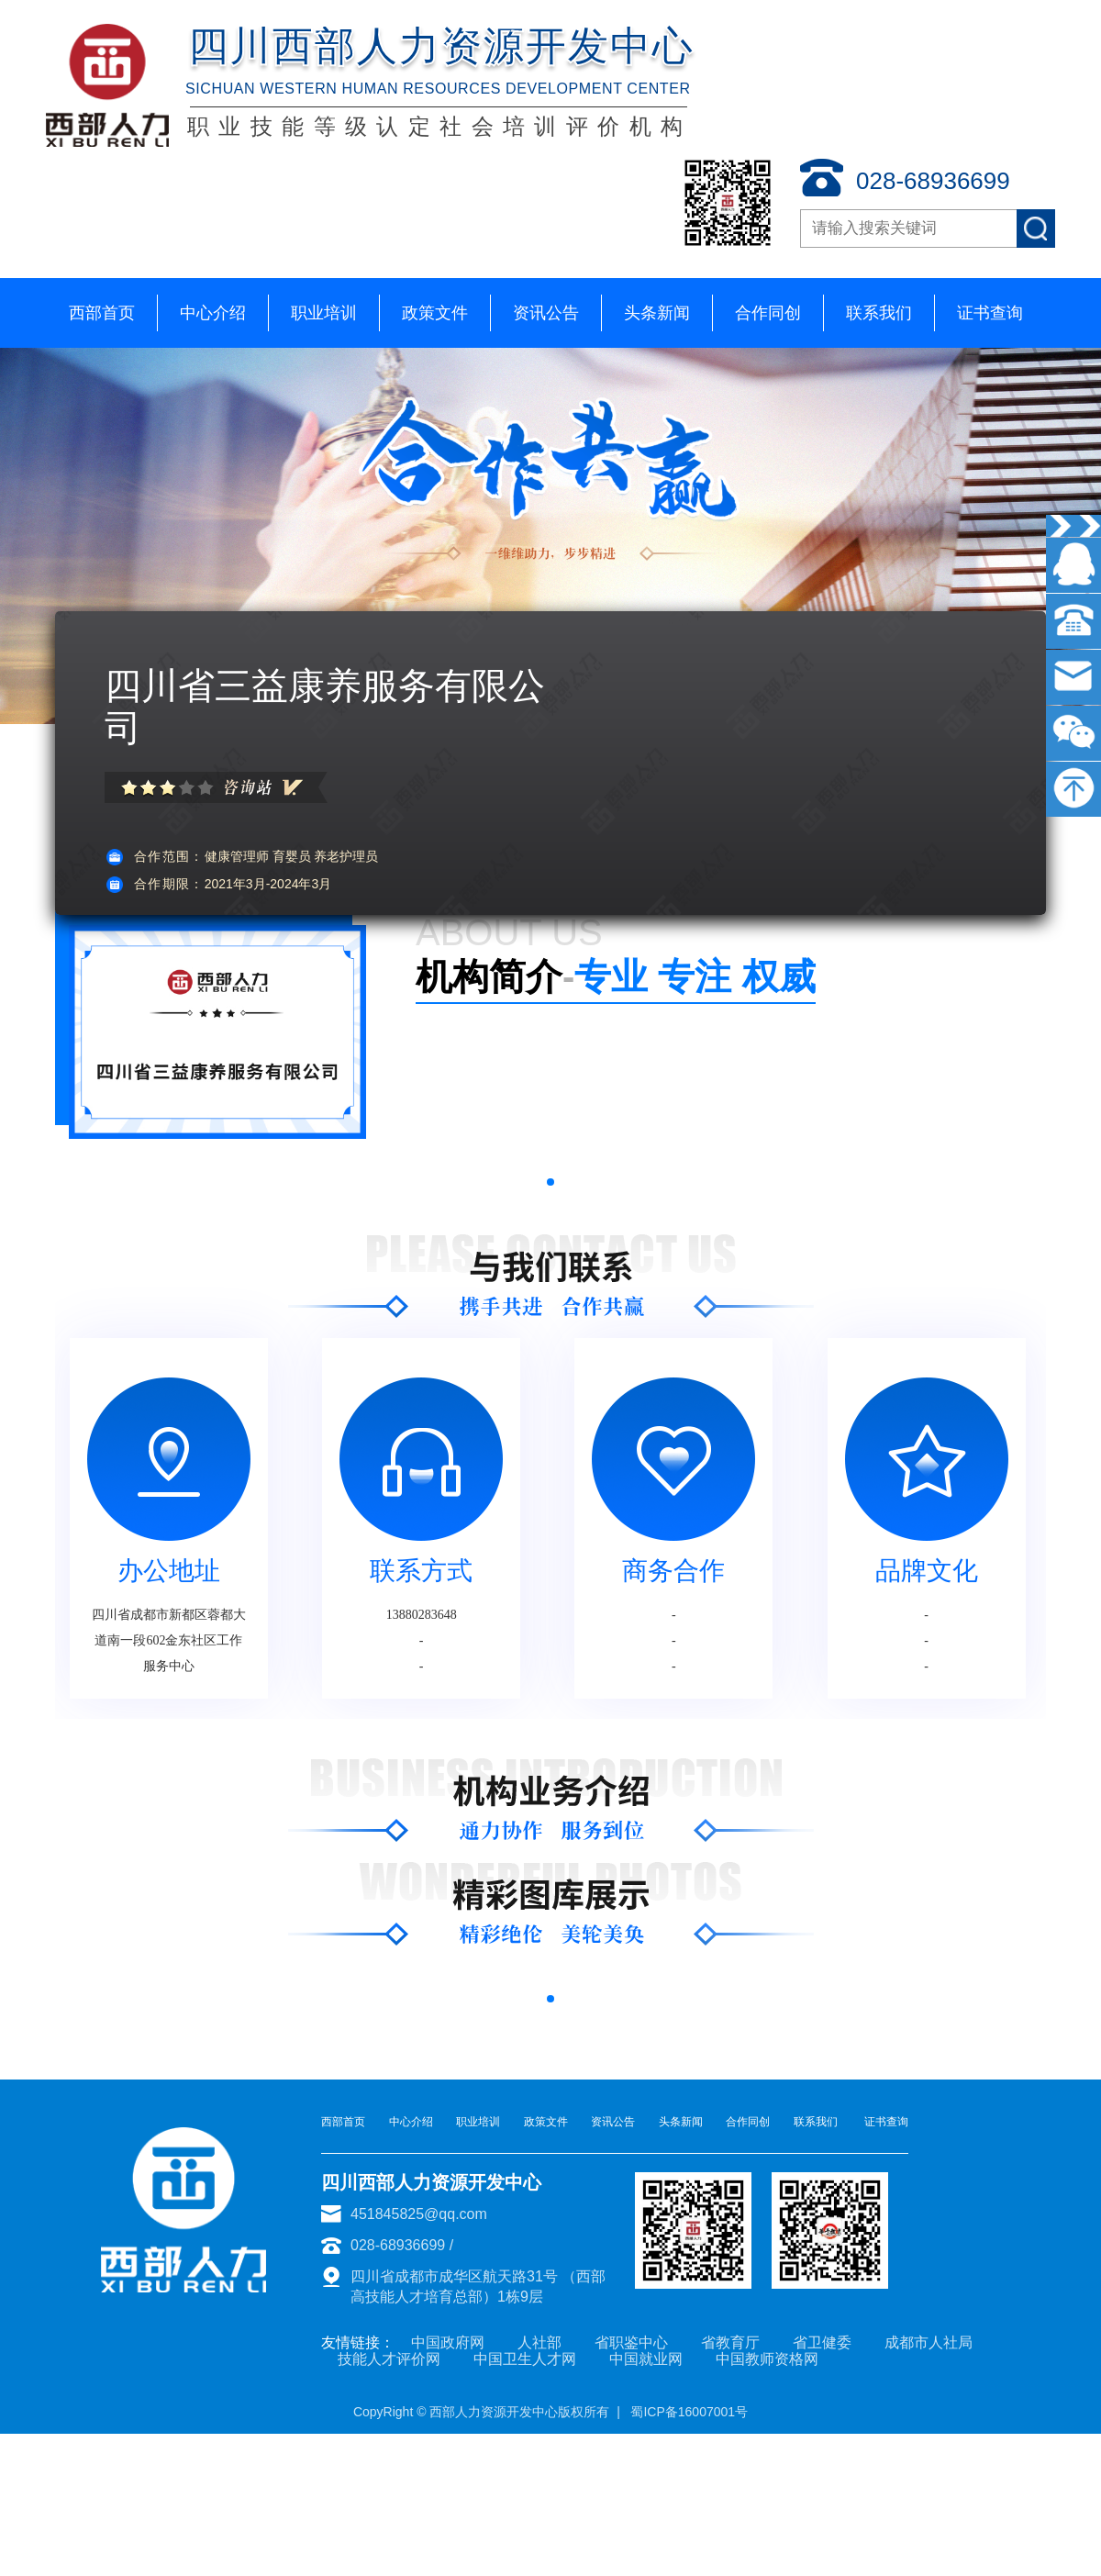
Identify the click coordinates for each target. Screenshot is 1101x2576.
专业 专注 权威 (616, 976)
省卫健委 (822, 2342)
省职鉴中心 (631, 2342)
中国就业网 (646, 2359)
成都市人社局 (928, 2342)
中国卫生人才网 (524, 2359)
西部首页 (102, 313)
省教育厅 (730, 2342)
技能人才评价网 (389, 2359)
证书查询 (990, 313)
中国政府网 (447, 2342)
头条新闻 (657, 313)
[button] (550, 1182)
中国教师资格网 (767, 2359)
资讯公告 (546, 313)
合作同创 (768, 313)
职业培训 (324, 313)
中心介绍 (213, 313)
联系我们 (879, 313)
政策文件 (435, 313)
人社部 (539, 2342)
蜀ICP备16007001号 (689, 2411)
